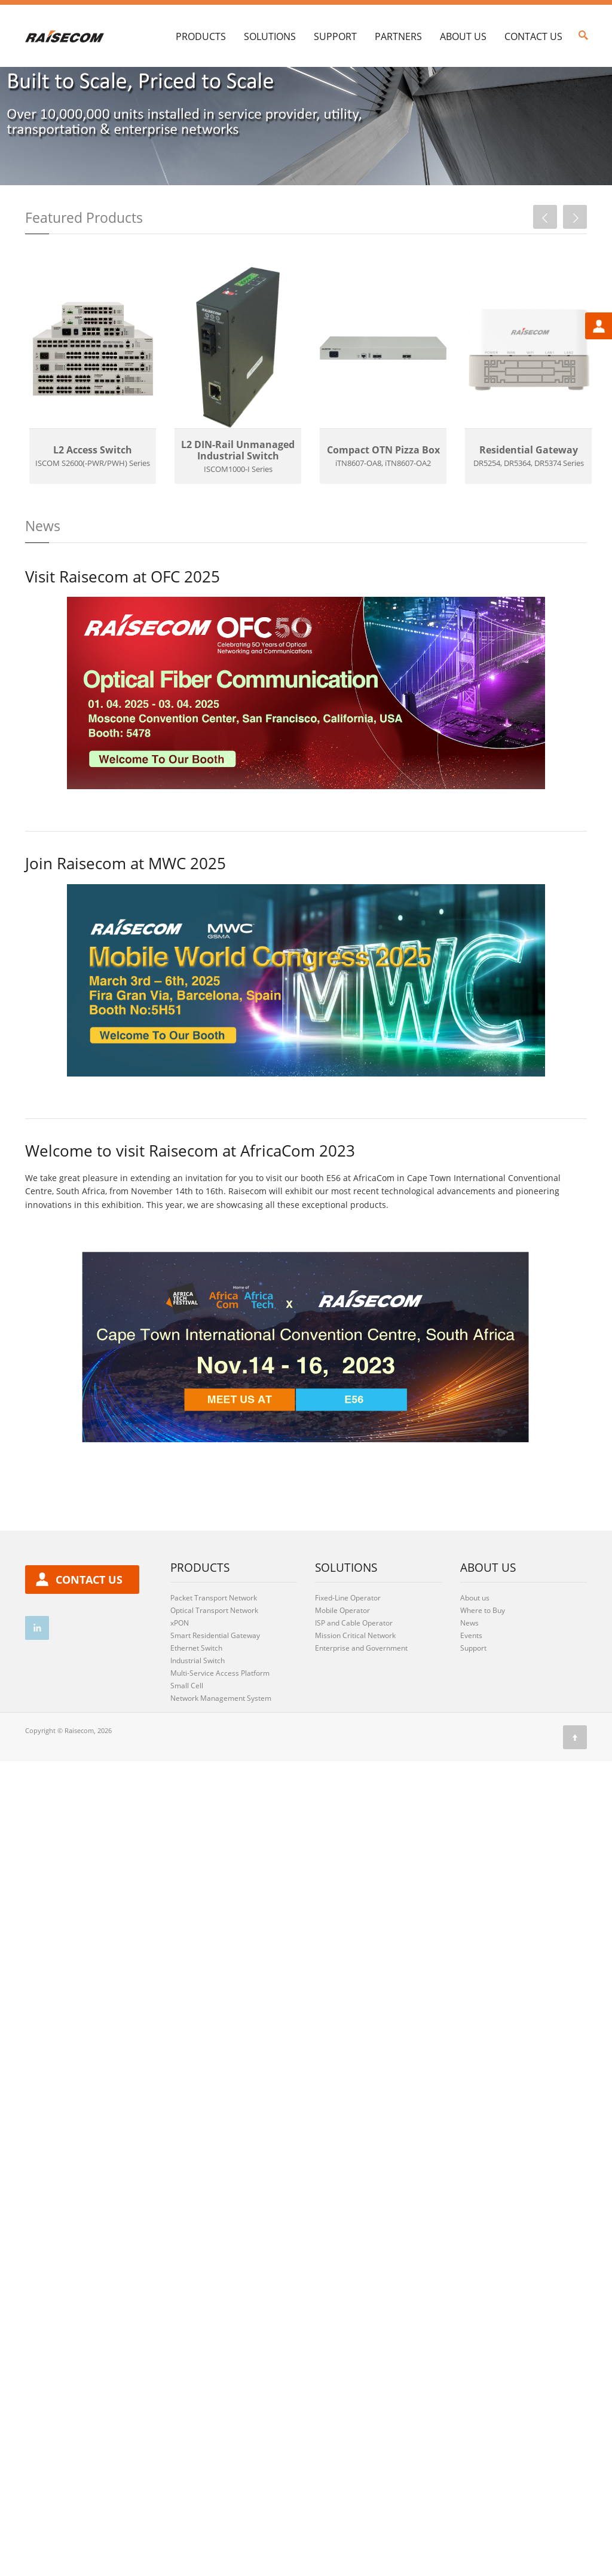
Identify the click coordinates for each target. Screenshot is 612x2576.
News (469, 1678)
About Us (463, 36)
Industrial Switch (197, 1716)
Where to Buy (482, 1666)
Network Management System (220, 1754)
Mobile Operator (342, 1666)
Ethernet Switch (196, 1703)
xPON (179, 1678)
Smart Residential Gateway (215, 1691)
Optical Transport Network (214, 1666)
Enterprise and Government (361, 1703)
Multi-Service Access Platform (220, 1729)
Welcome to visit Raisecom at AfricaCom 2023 (190, 1207)
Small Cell (186, 1741)
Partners (398, 36)
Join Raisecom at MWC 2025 (125, 919)
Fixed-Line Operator (348, 1653)
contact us (89, 1635)
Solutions (270, 36)
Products (201, 36)
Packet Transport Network (213, 1653)
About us (474, 1653)
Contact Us (533, 36)
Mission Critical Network (355, 1691)
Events (471, 1691)
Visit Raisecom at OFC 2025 (122, 632)
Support (335, 36)
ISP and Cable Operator (354, 1678)
